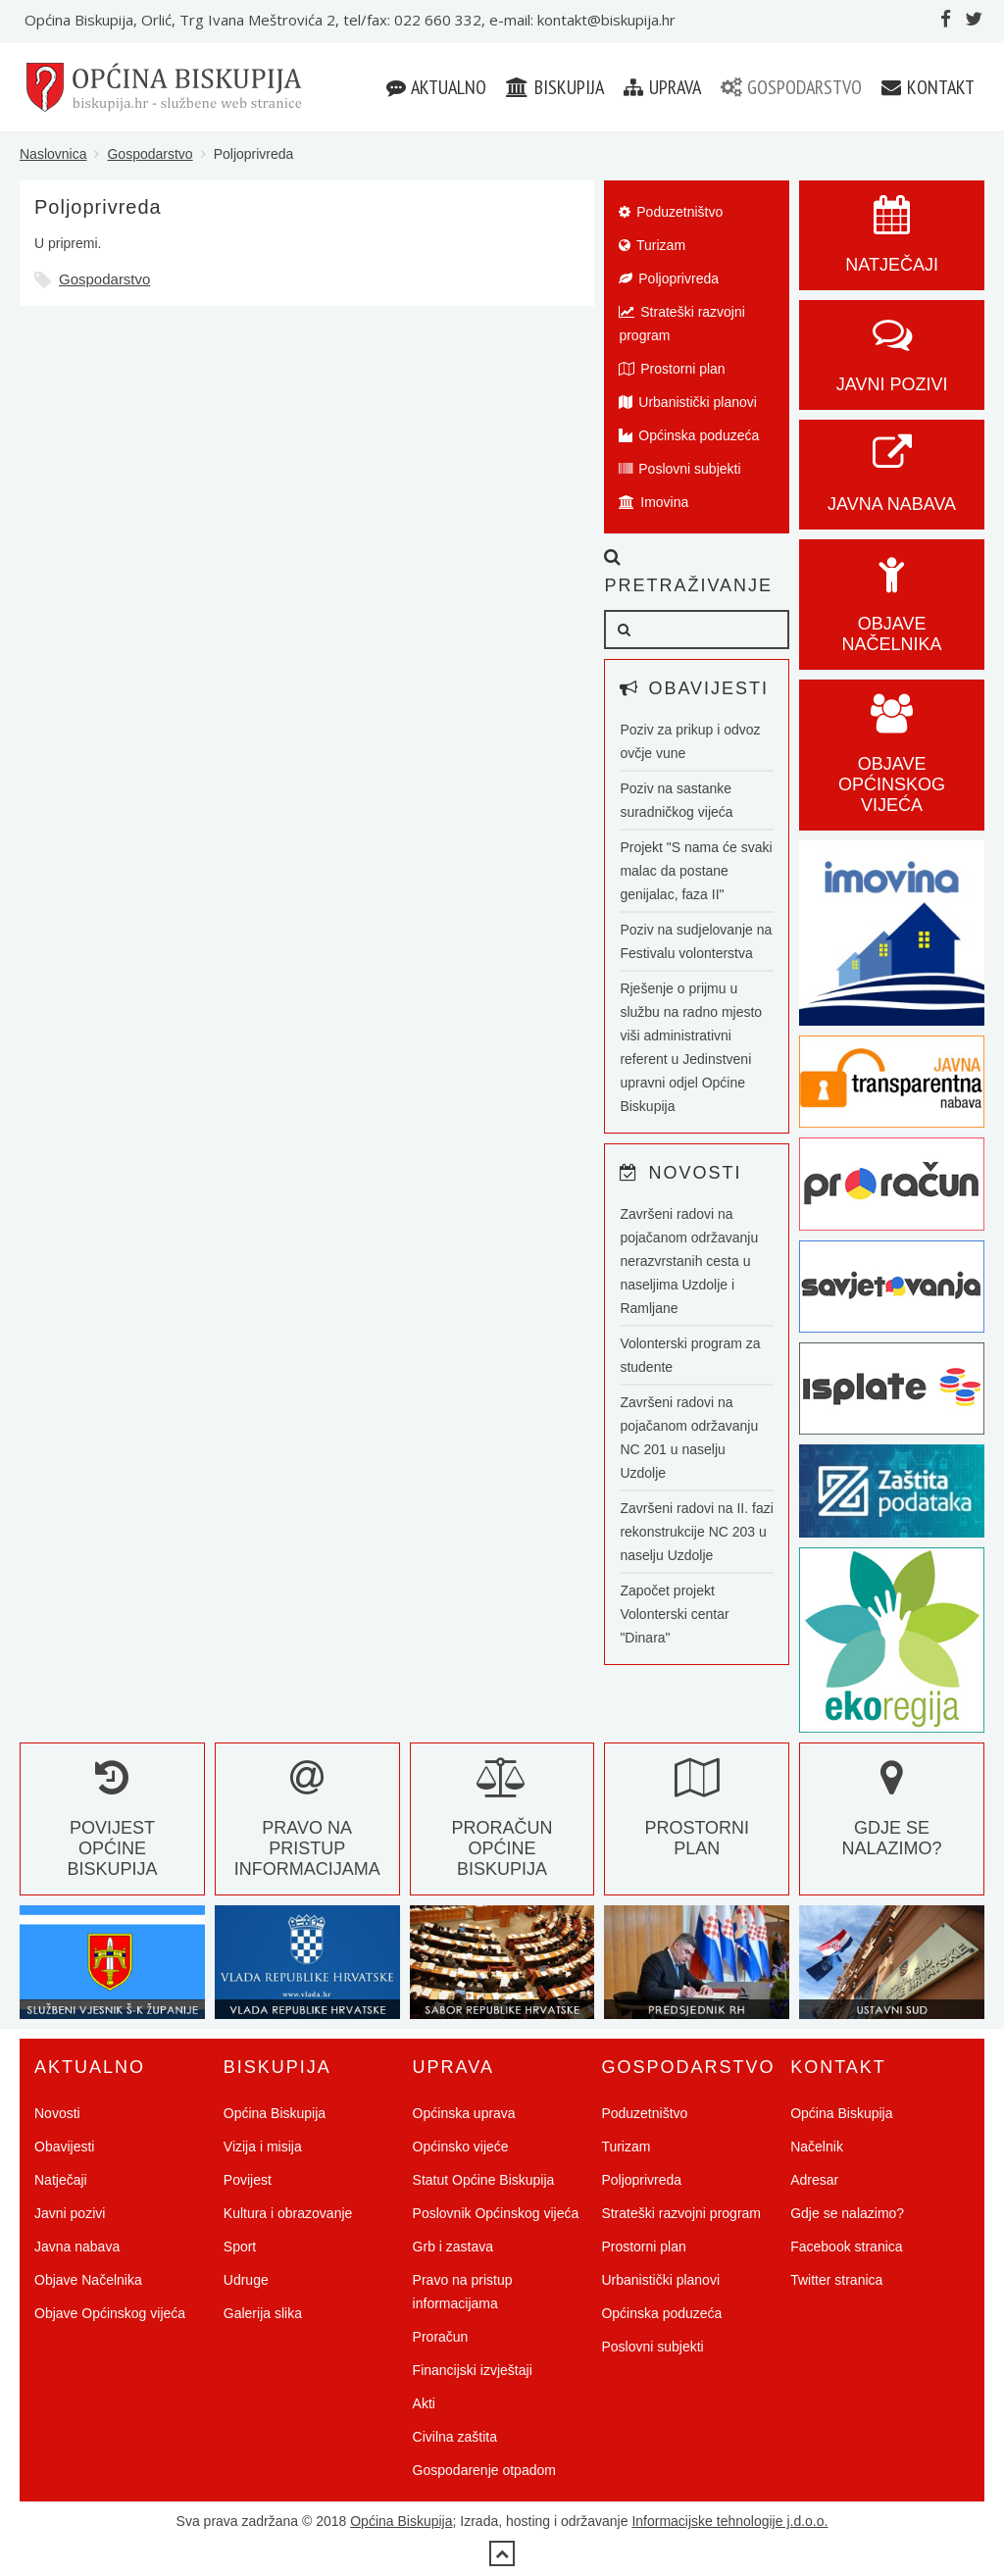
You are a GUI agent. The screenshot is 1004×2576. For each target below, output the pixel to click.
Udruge (246, 2280)
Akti (424, 2403)
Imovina (653, 502)
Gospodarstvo (791, 87)
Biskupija (555, 87)
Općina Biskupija (275, 2113)
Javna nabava (77, 2246)
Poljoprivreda (669, 278)
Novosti (57, 2113)
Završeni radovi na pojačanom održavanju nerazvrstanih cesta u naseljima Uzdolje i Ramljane (689, 1261)
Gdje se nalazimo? (892, 1817)
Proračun (441, 2337)
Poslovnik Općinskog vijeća (496, 2213)
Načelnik (816, 2146)
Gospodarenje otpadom (484, 2470)
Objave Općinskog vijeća (109, 2313)
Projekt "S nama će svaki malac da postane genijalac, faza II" (696, 870)
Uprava (662, 87)
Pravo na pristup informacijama (307, 1828)
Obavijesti (64, 2146)
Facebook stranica (846, 2246)
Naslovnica (53, 154)
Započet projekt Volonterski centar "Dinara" (674, 1614)
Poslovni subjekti (679, 469)
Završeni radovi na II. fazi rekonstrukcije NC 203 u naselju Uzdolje (696, 1531)
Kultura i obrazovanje (288, 2213)
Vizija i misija (263, 2146)
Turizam (652, 245)
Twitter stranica (836, 2280)
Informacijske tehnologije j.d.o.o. (729, 2521)
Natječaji (60, 2180)
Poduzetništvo (671, 212)
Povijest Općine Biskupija (112, 1828)
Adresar (814, 2180)
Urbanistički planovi (688, 402)
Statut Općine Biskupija (484, 2180)
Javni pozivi (69, 2213)
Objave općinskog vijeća (891, 764)
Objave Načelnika (892, 613)
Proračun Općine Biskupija (501, 1828)
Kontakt (928, 87)
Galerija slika (263, 2313)
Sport (240, 2246)
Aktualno (436, 87)
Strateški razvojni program (681, 323)
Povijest (248, 2180)
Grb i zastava (453, 2246)
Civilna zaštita (455, 2437)
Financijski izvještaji (472, 2370)
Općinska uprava (464, 2113)
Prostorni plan (672, 369)
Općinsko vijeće (461, 2146)
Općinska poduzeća (689, 435)
